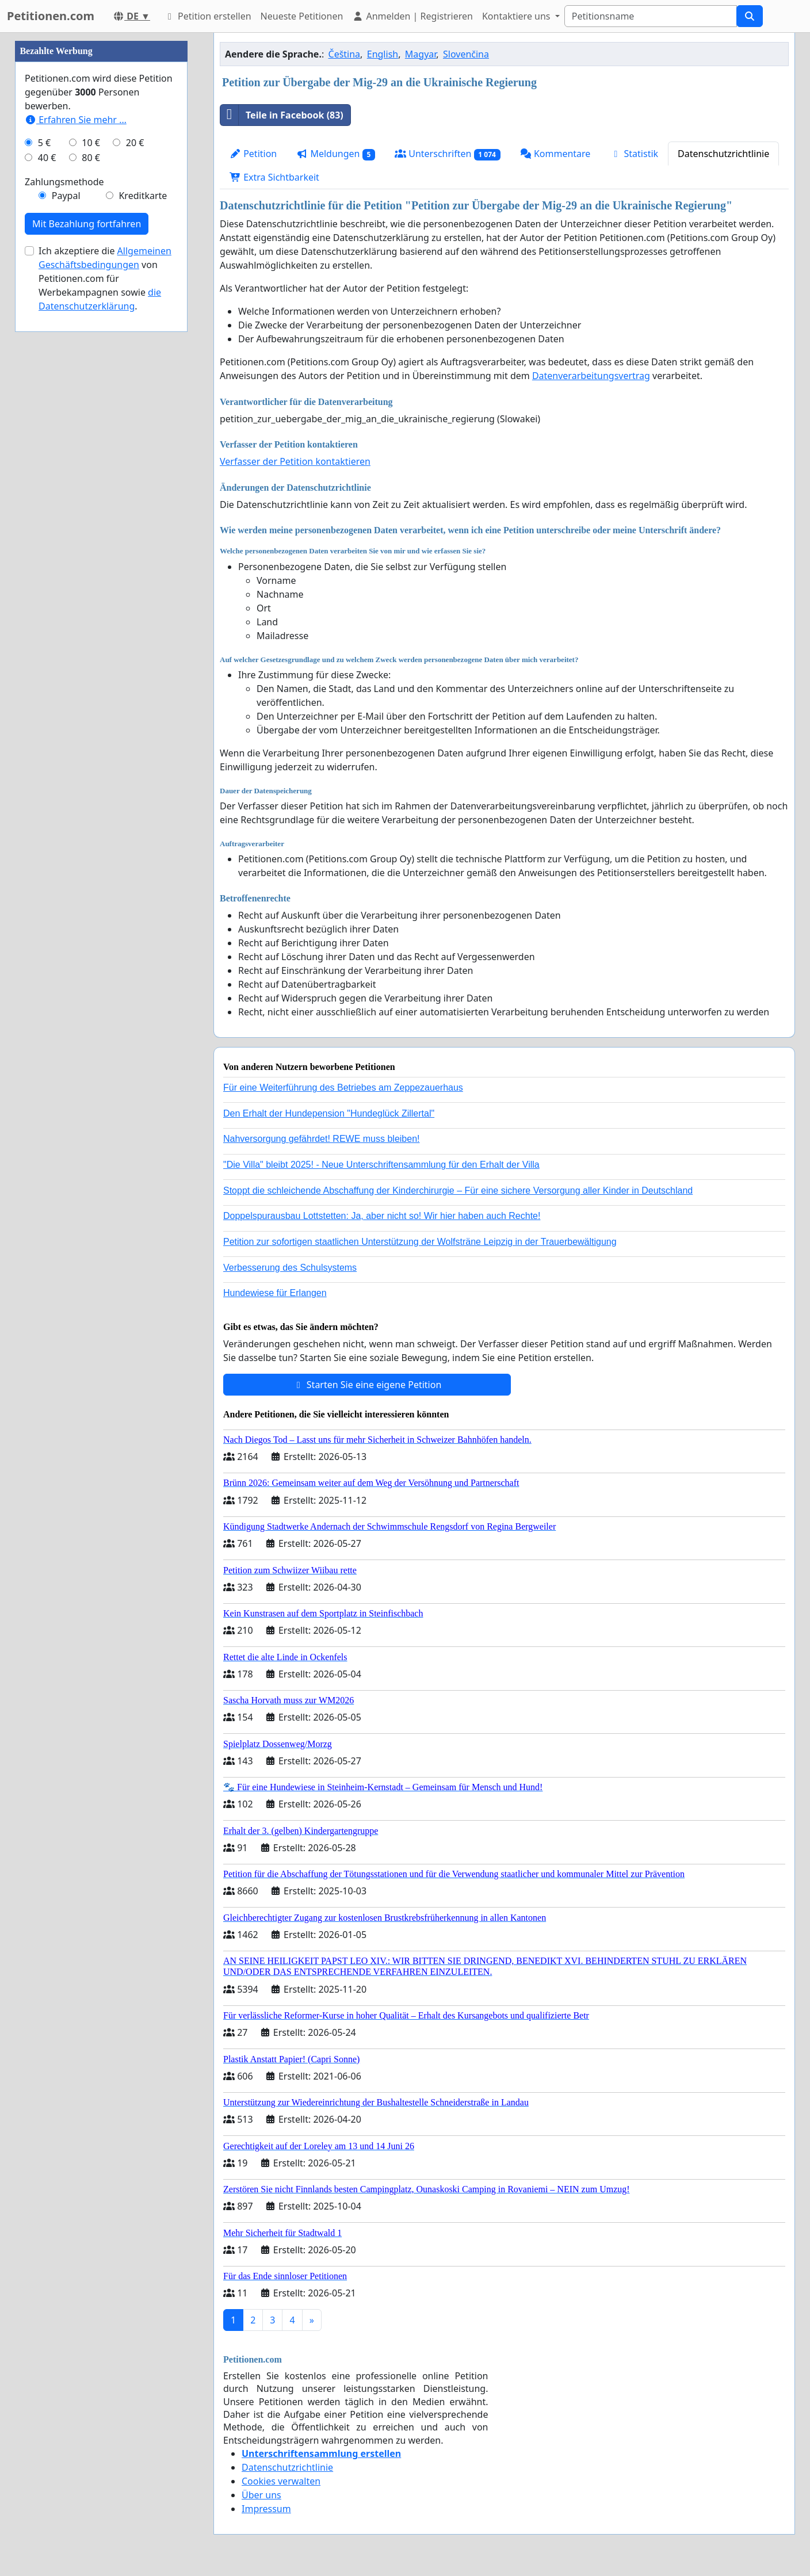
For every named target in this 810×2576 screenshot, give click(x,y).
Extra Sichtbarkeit (274, 177)
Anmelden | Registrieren (412, 16)
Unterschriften (447, 153)
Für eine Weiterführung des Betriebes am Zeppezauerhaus (343, 1087)
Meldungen (335, 153)
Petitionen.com (50, 16)
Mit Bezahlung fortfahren (86, 569)
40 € (47, 502)
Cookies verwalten (281, 2481)
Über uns (261, 2495)
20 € (135, 487)
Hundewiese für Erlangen (275, 1293)
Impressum (266, 2508)
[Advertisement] (101, 205)
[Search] (650, 16)
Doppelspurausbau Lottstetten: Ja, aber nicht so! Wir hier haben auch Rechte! (381, 1216)
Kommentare (555, 153)
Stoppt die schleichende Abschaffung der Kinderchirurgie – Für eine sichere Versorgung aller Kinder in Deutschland (458, 1190)
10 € (91, 487)
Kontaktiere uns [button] (517, 16)
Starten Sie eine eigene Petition (367, 1384)
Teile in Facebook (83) (281, 115)
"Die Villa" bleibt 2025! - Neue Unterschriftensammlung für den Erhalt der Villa (381, 1164)
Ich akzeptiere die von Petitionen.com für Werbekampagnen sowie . (105, 624)
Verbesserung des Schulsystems (290, 1267)
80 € (91, 502)
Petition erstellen (207, 16)
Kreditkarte (143, 540)
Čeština (344, 54)
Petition (253, 153)
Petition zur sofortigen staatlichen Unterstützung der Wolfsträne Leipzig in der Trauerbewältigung (420, 1242)
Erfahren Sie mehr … (76, 464)
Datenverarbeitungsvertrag (591, 375)
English (382, 54)
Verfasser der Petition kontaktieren (295, 461)
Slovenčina (466, 54)
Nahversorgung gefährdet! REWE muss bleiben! (321, 1139)
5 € (44, 487)
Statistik (634, 153)
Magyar (421, 54)
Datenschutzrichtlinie (723, 153)
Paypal (66, 540)
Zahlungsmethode (64, 527)
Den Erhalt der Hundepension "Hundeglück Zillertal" (328, 1113)
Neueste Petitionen (302, 16)
